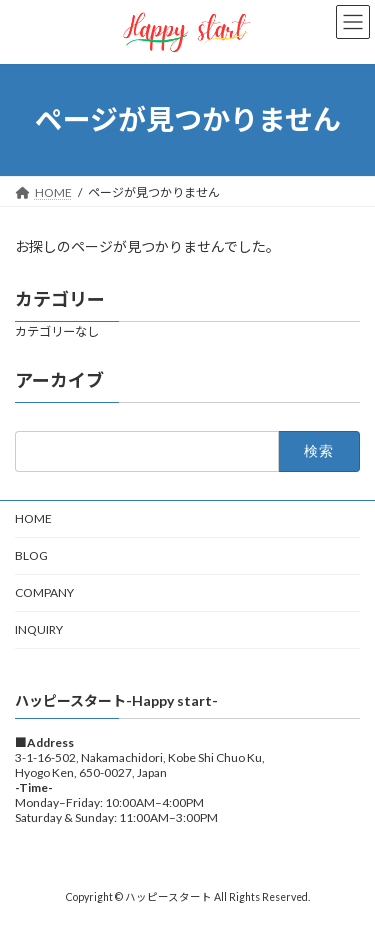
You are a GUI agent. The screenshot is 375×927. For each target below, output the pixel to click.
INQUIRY (39, 629)
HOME (33, 518)
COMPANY (44, 592)
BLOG (31, 555)
